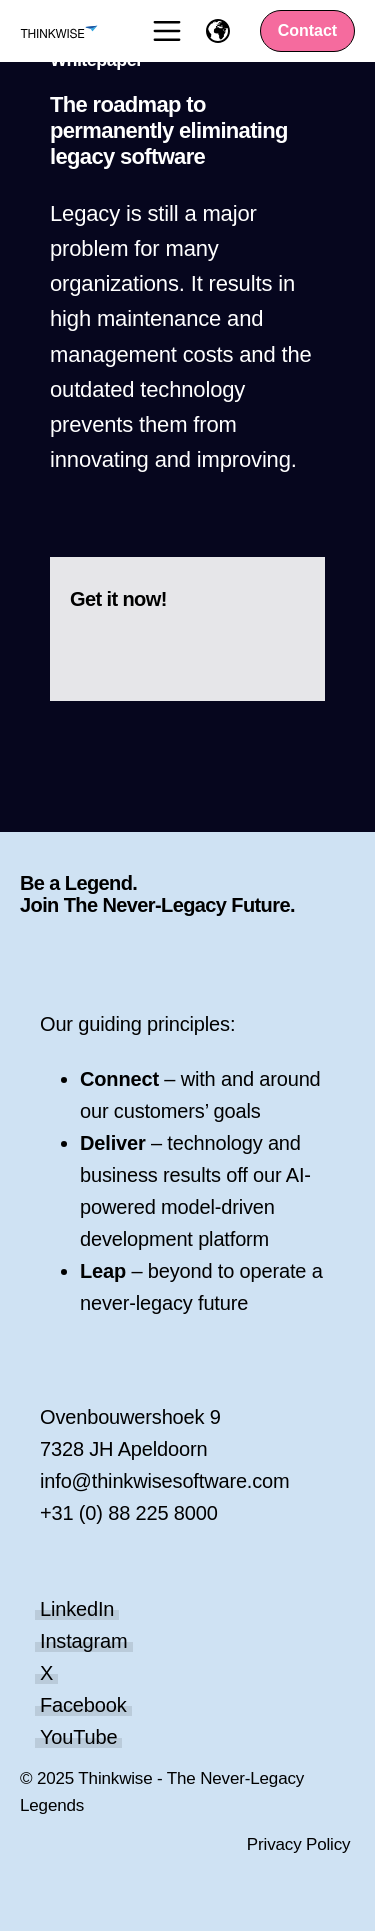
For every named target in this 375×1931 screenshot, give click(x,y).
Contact (308, 30)
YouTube (78, 1737)
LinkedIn (77, 1609)
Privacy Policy (299, 1844)
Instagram (84, 1641)
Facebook (83, 1705)
